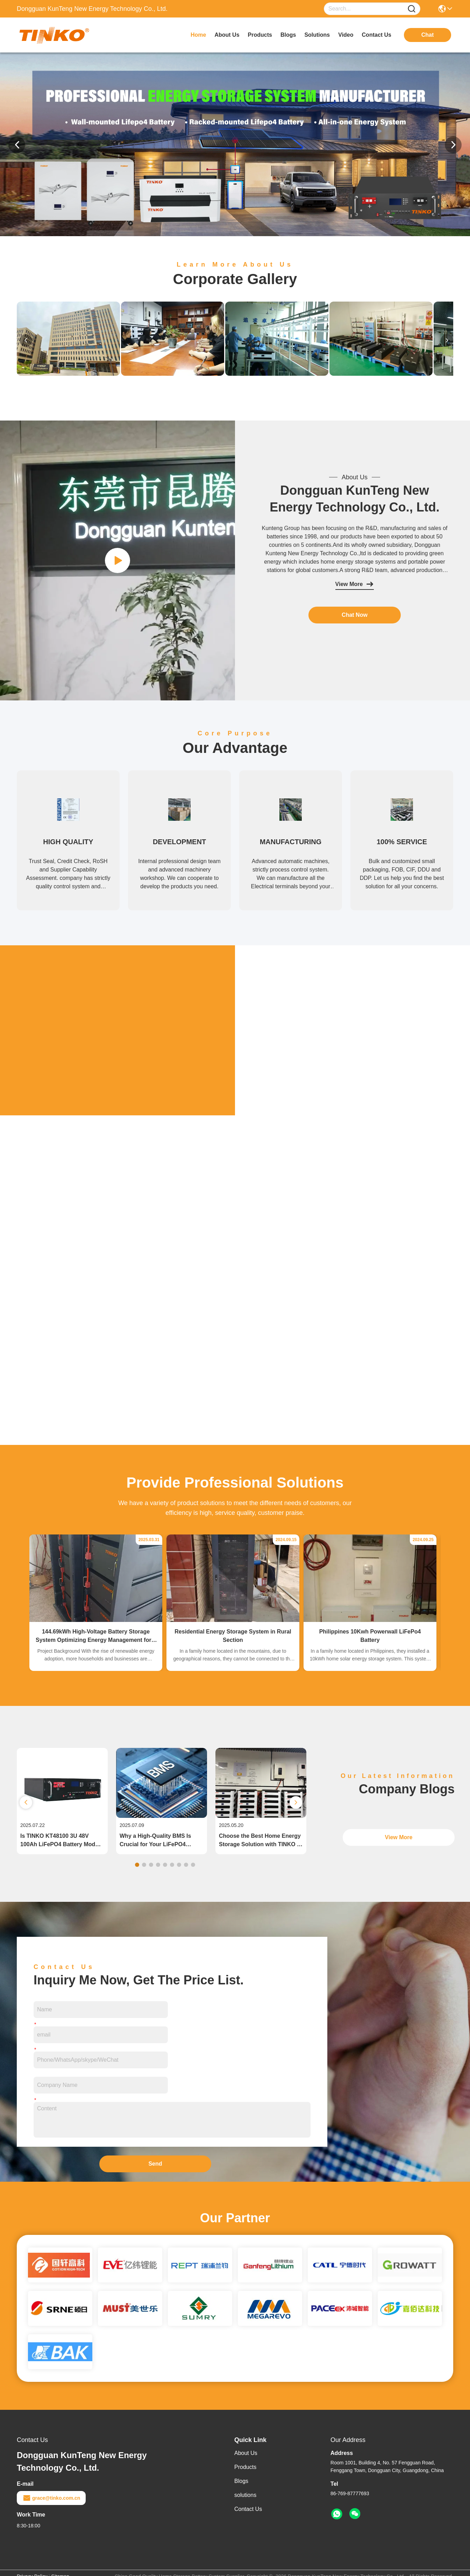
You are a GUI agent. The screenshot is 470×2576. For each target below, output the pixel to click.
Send (155, 2164)
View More (354, 584)
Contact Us (248, 2509)
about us (226, 35)
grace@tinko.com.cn (51, 2498)
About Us (245, 2453)
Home (198, 35)
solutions (317, 35)
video (345, 35)
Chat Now (355, 615)
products (260, 35)
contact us (376, 35)
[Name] (411, 9)
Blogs (241, 2481)
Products (245, 2467)
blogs (288, 35)
